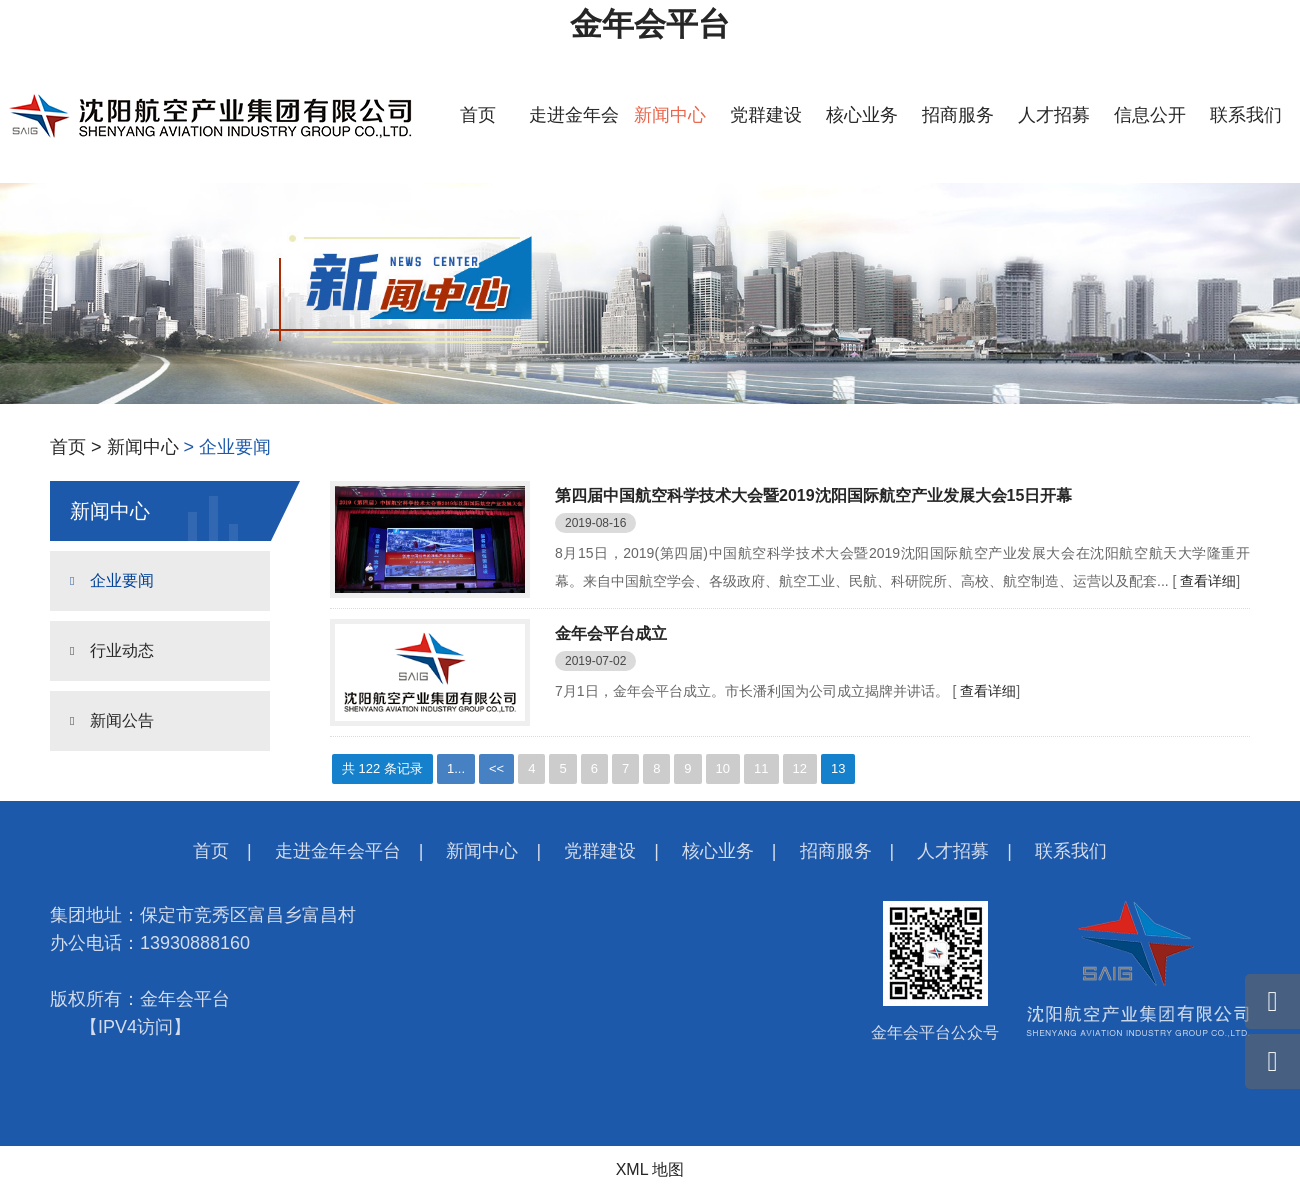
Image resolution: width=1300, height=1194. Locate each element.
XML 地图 (650, 1169)
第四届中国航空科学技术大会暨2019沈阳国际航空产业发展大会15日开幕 (813, 495)
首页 (478, 115)
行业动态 (122, 650)
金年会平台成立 (611, 633)
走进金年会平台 (338, 851)
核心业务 (862, 115)
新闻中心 (670, 115)
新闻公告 (122, 720)
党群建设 (766, 115)
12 (800, 768)
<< (496, 768)
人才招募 (1054, 115)
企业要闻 (122, 580)
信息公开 (1150, 115)
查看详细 (1208, 581)
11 (761, 768)
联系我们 (1246, 115)
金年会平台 (650, 24)
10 (723, 768)
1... (456, 768)
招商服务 (958, 115)
